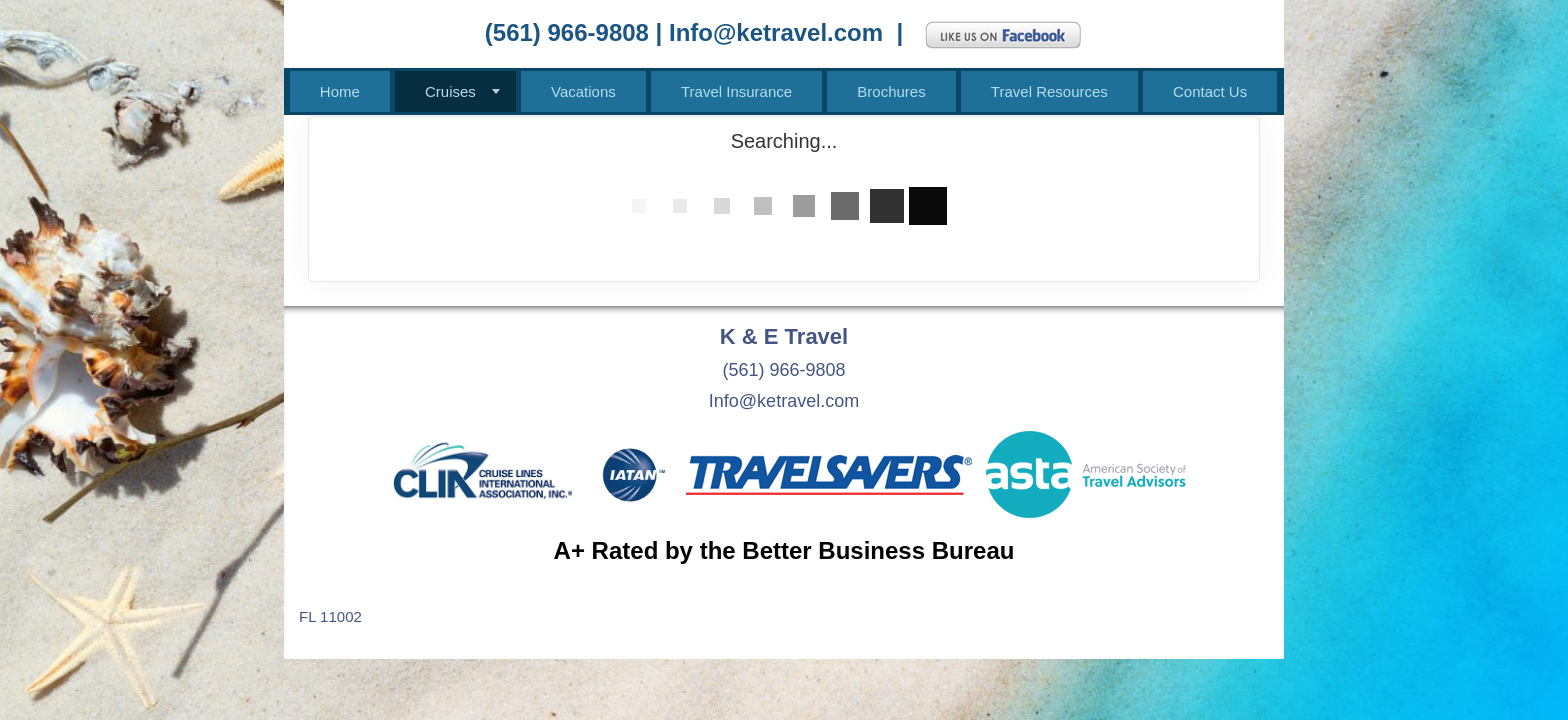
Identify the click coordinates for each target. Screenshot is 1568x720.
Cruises (450, 91)
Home (340, 91)
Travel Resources (1049, 91)
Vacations (583, 91)
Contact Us (1210, 91)
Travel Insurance (736, 91)
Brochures (891, 91)
